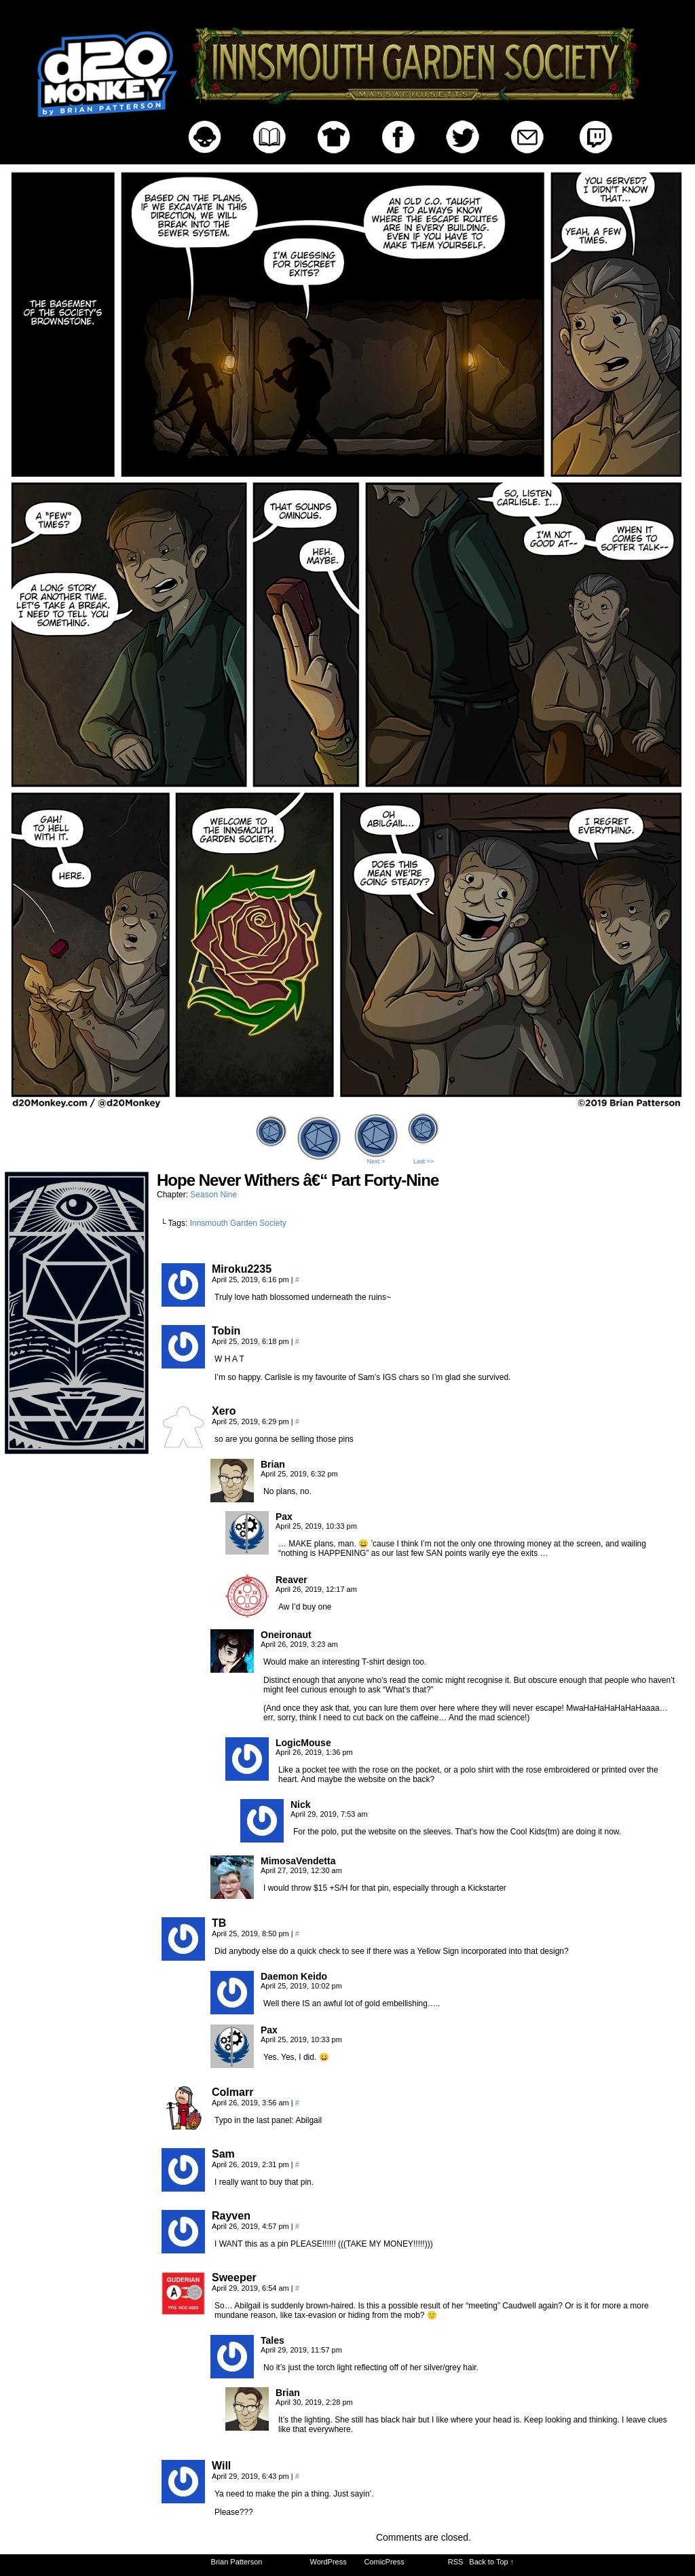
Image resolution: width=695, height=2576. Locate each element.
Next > (376, 1161)
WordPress (328, 2562)
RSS (456, 2562)
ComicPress (384, 2562)
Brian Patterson (237, 2562)
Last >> (423, 1161)
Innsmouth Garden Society (238, 1223)
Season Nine (213, 1194)
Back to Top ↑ (491, 2562)
